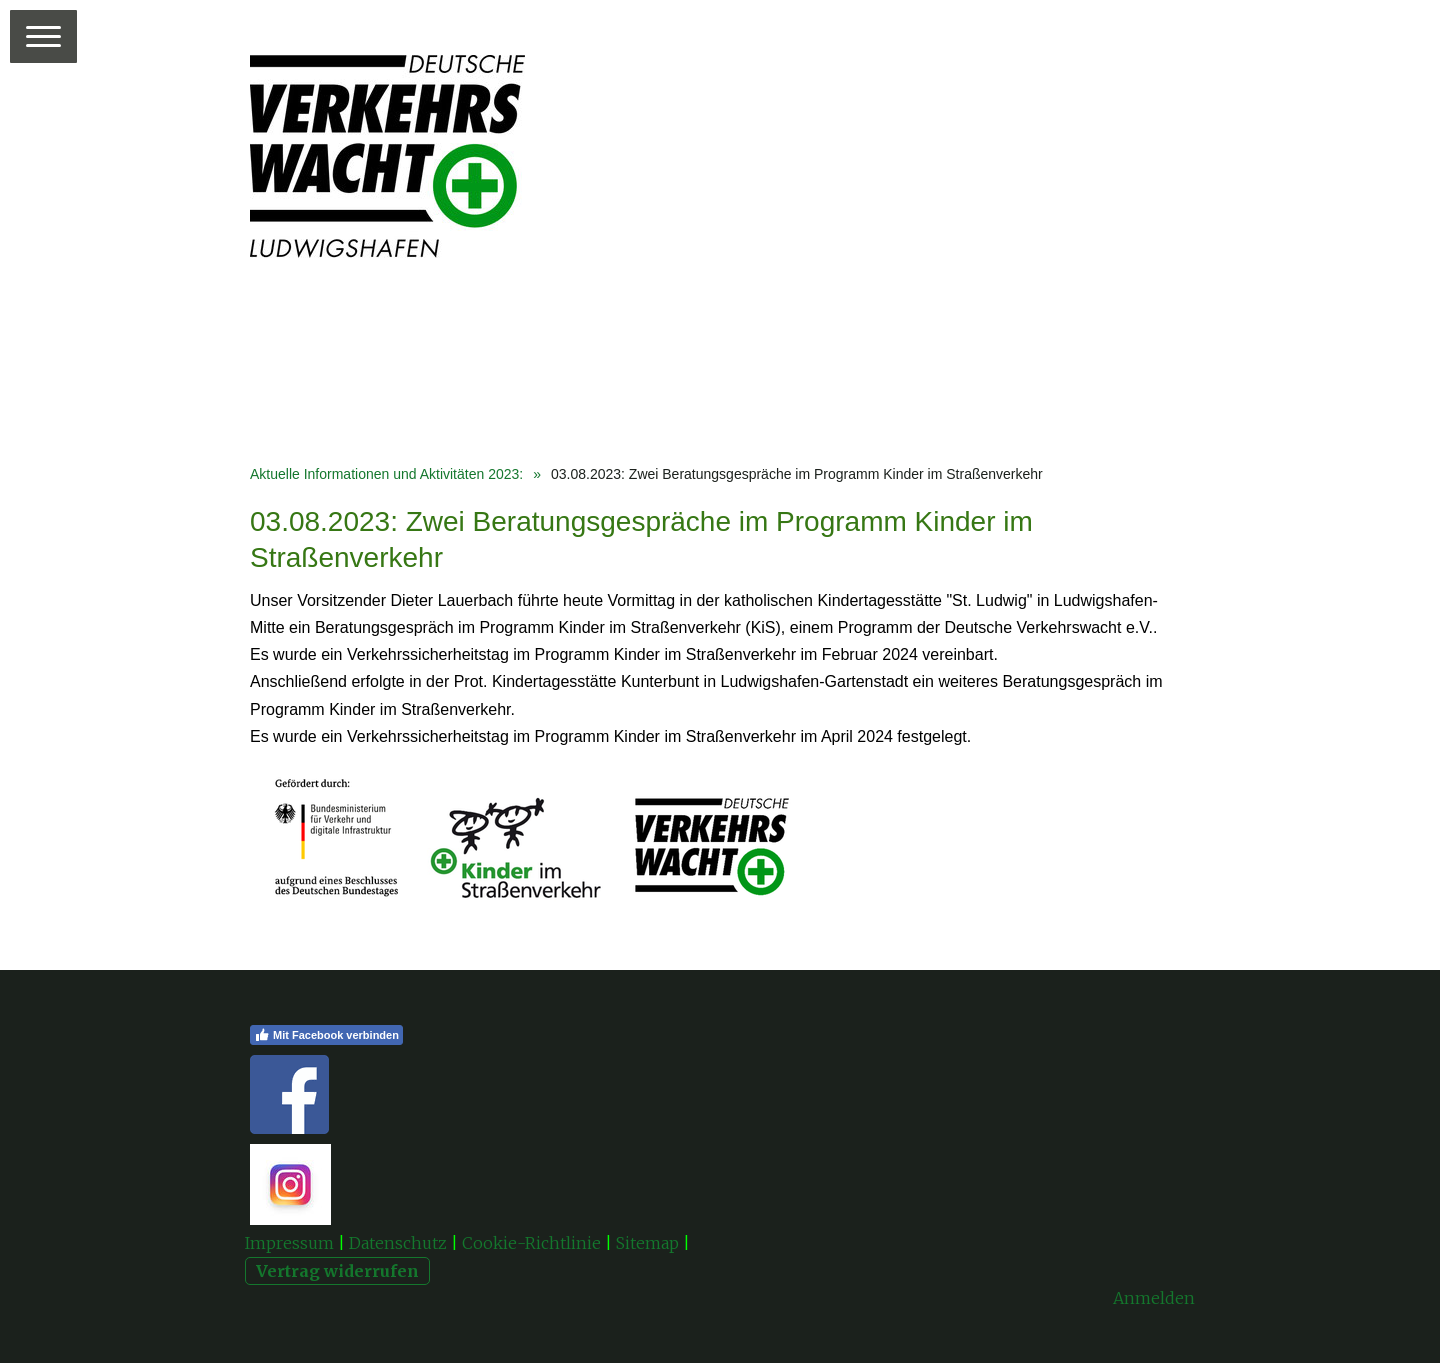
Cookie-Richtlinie (531, 1243)
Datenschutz (398, 1243)
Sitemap (647, 1243)
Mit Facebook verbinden (326, 1035)
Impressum (289, 1243)
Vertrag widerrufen (337, 1271)
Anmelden (1154, 1298)
